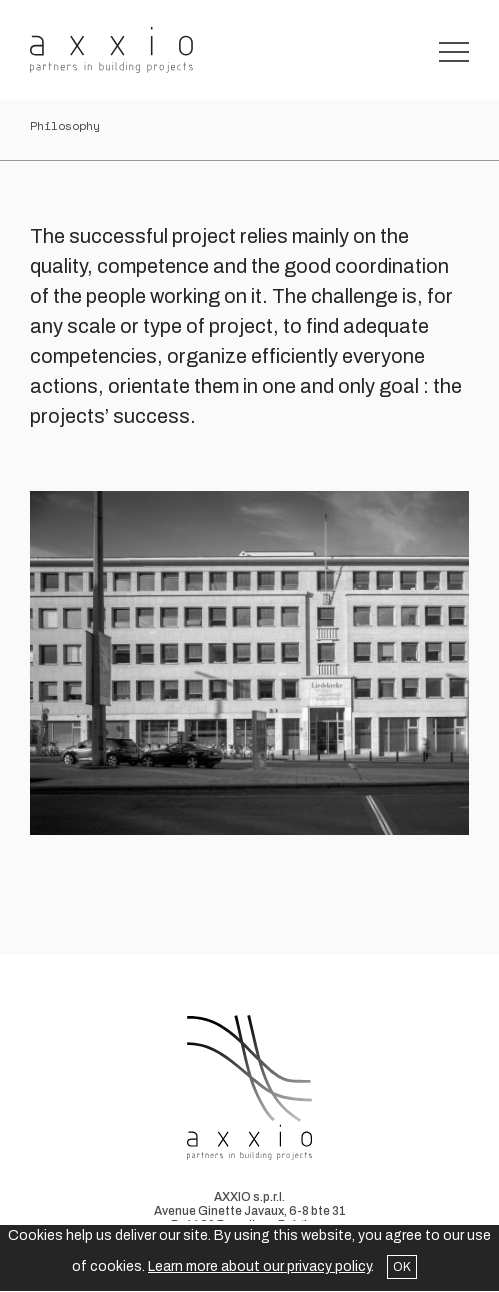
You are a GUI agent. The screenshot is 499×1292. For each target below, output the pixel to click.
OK (402, 1267)
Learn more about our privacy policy (259, 1266)
